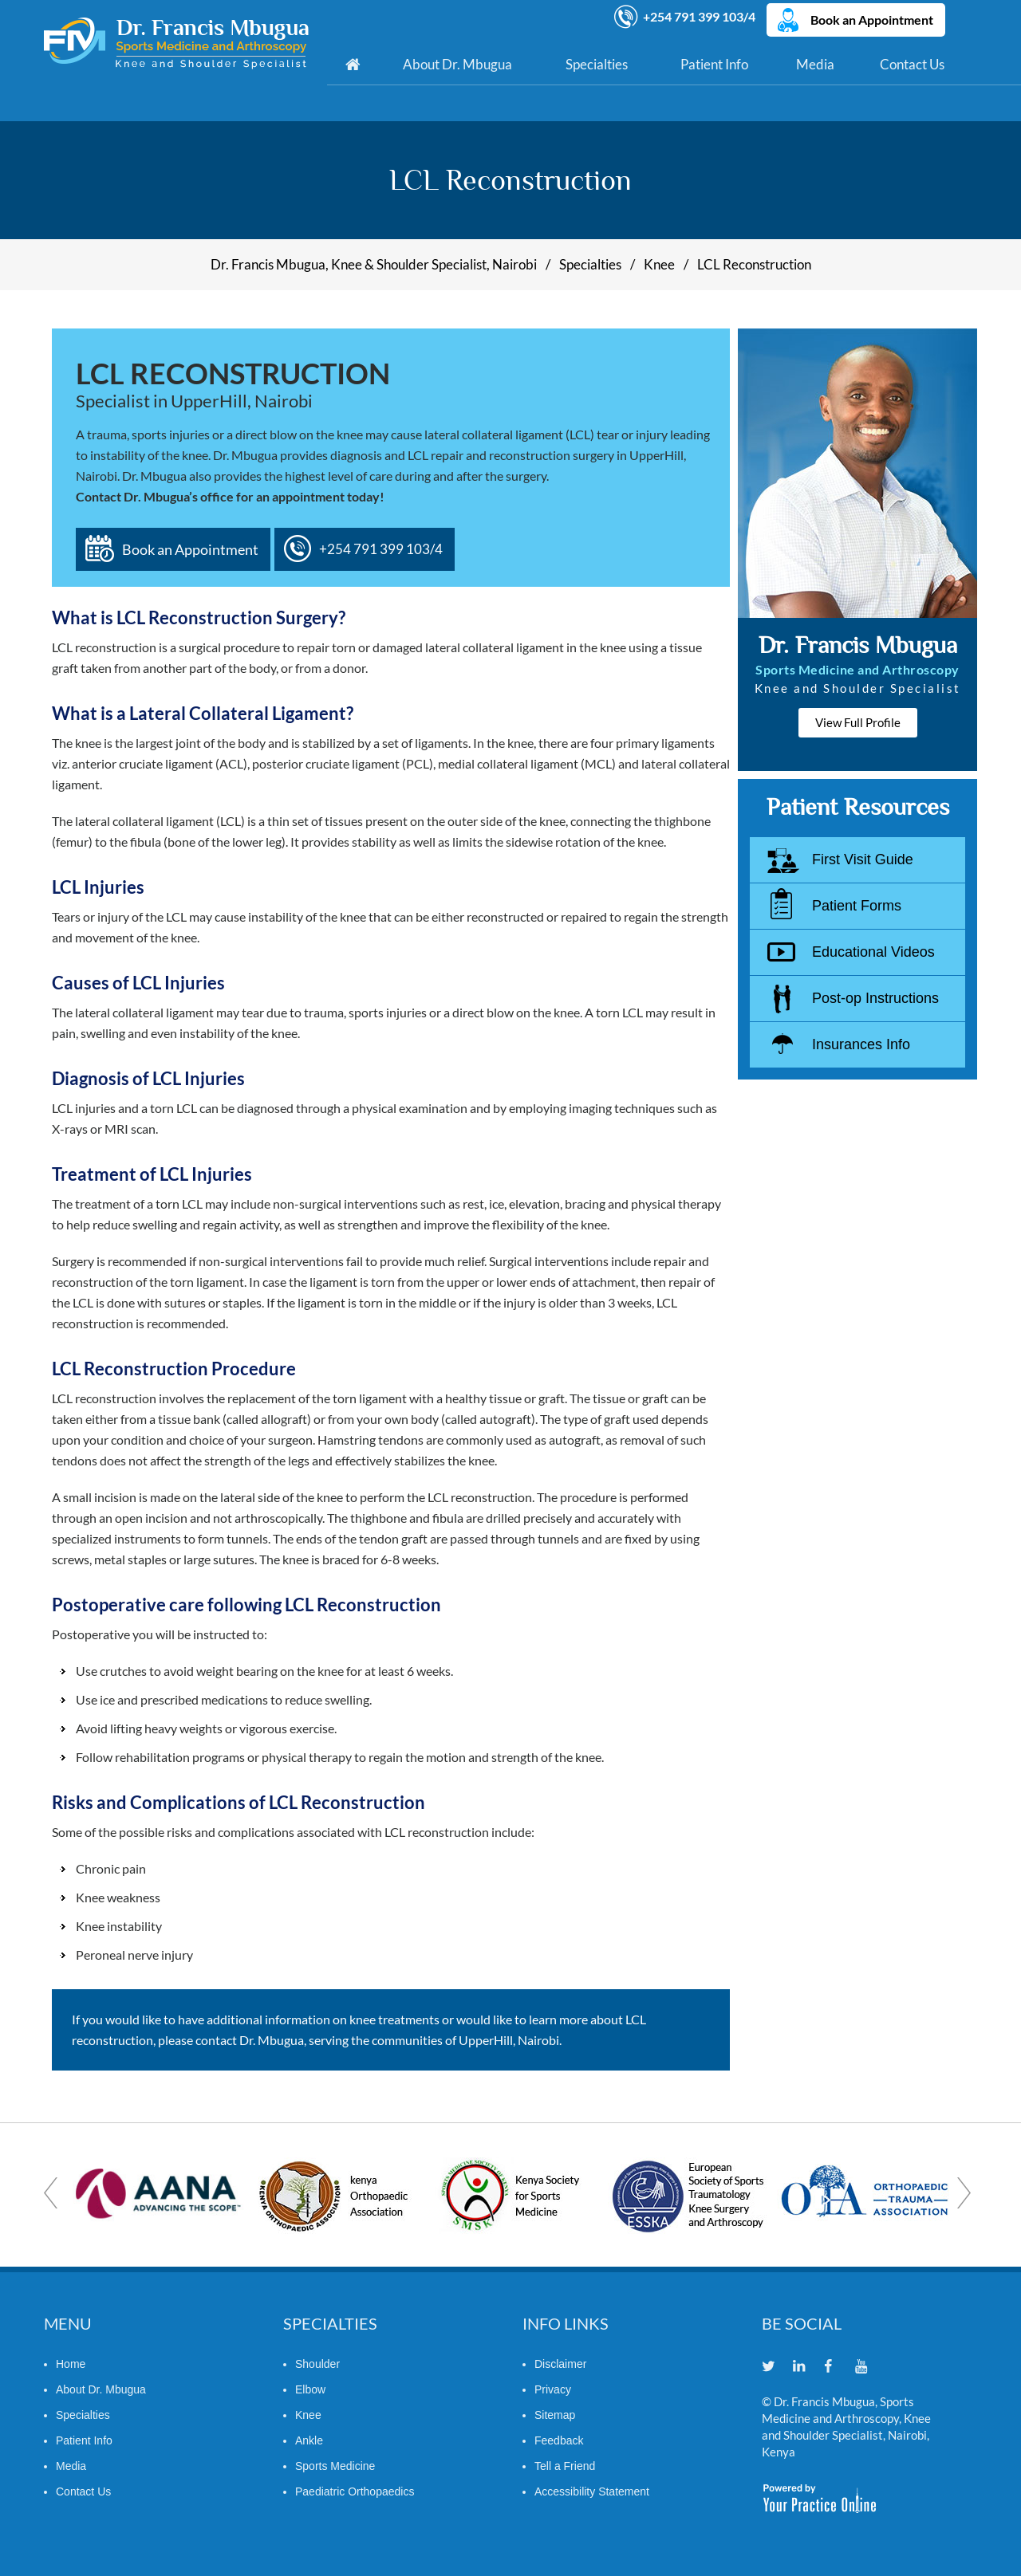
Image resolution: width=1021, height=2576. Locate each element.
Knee (659, 264)
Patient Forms (856, 906)
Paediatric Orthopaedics (354, 2490)
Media (815, 63)
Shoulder (317, 2363)
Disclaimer (560, 2363)
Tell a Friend (564, 2465)
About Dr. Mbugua (457, 63)
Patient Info (714, 63)
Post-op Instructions (875, 998)
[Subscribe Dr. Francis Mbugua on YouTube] (869, 2367)
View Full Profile (858, 722)
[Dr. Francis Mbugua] (176, 46)
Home (353, 64)
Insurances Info (861, 1044)
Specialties (597, 63)
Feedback (558, 2439)
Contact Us (912, 63)
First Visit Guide (862, 859)
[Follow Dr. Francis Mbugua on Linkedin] (807, 2367)
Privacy (552, 2388)
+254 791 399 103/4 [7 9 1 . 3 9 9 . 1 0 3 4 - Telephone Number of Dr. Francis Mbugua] (700, 14)
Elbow (310, 2388)
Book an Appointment (873, 18)
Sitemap (554, 2414)
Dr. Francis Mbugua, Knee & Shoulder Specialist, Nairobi (374, 264)
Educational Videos (873, 952)
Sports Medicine (335, 2465)
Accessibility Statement (591, 2490)
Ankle (309, 2439)
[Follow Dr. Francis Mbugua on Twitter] (776, 2367)
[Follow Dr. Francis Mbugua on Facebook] (838, 2367)
